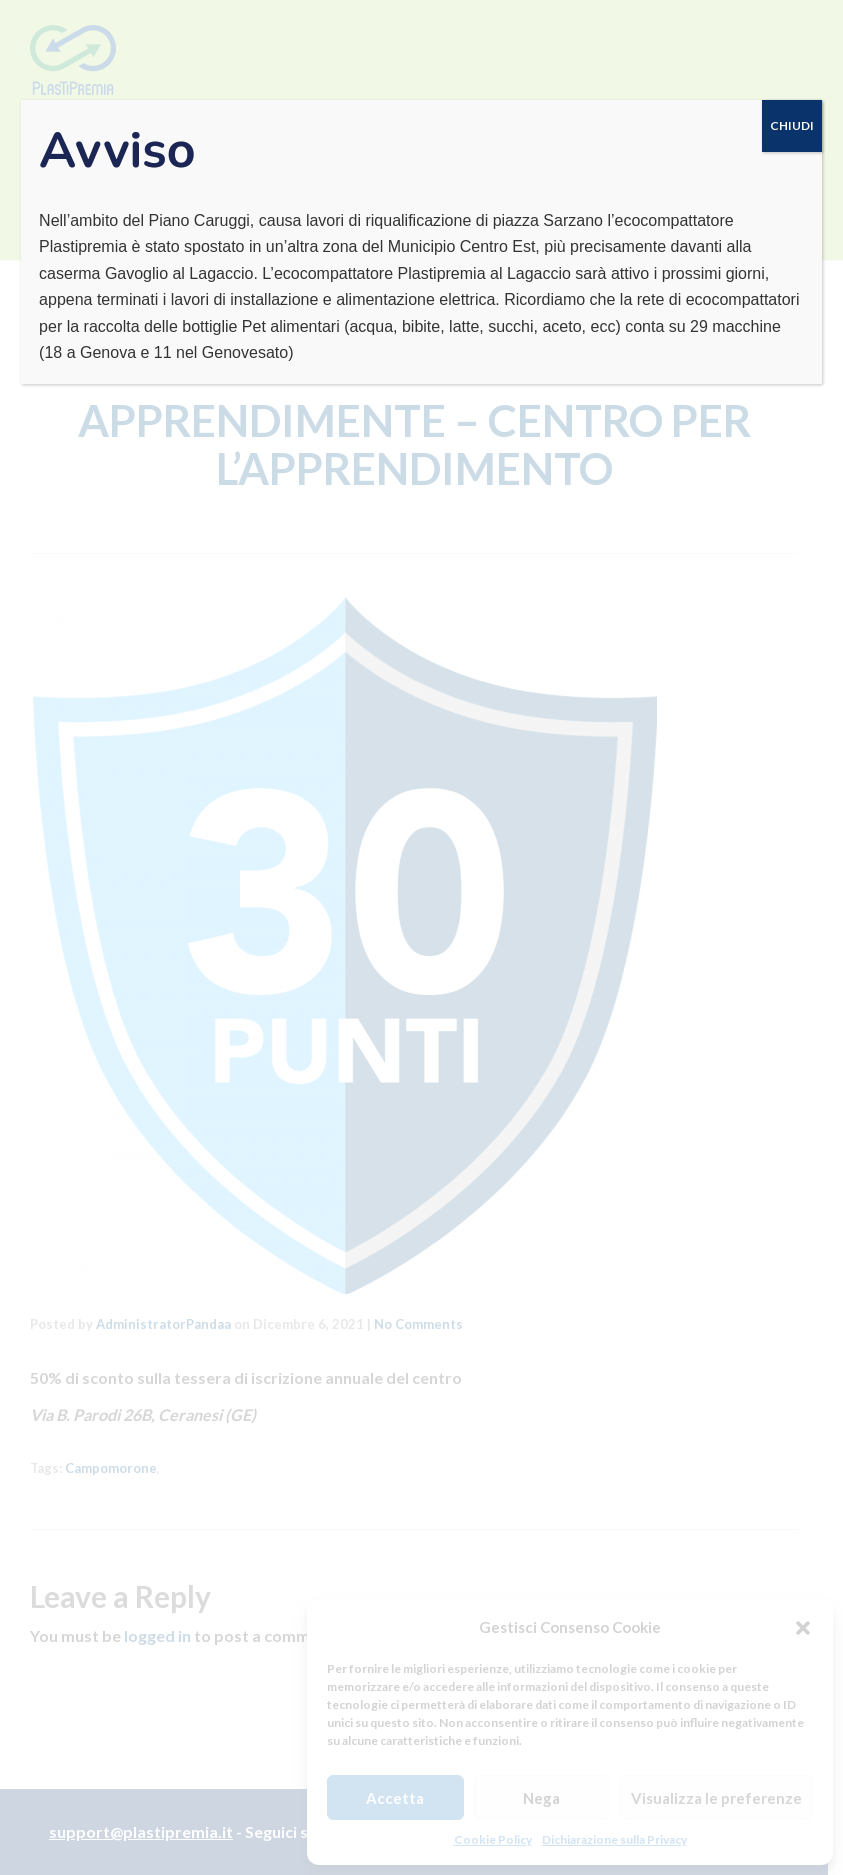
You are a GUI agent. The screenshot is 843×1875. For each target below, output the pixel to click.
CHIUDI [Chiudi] (792, 125)
